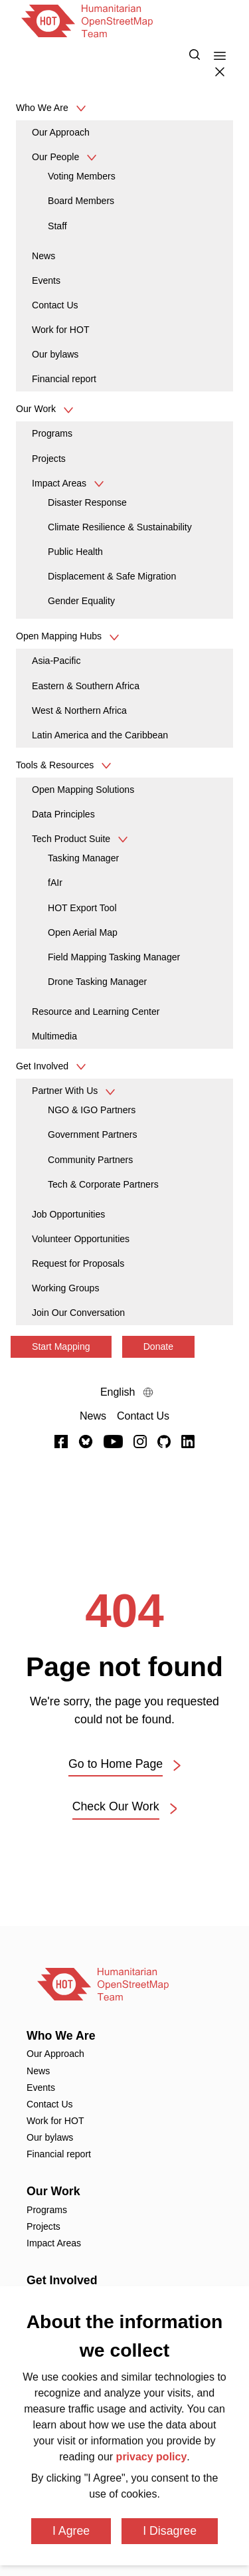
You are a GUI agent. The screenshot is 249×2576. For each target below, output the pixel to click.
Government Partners (92, 1134)
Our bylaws (55, 354)
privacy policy (151, 2456)
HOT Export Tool (82, 908)
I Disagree (170, 2530)
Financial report (64, 379)
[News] (93, 1416)
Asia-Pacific (56, 660)
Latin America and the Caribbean (100, 735)
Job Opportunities (68, 1214)
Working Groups (65, 1288)
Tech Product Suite (72, 838)
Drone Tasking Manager (97, 981)
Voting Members (82, 176)
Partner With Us (66, 1090)
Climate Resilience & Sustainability (120, 527)
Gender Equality (81, 600)
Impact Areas (60, 483)
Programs (52, 433)
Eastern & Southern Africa (85, 686)
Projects (49, 458)
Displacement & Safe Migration (112, 576)
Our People (57, 157)
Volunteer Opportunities (80, 1239)
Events (46, 280)
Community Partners (90, 1159)
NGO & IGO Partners (91, 1110)
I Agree (71, 2530)
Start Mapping (61, 1346)
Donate (158, 1346)
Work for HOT (61, 329)
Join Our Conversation (78, 1312)
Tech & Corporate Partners (103, 1184)
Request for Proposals (78, 1263)
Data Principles (63, 814)
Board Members (81, 200)
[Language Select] (124, 1392)
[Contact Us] (143, 1416)
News (43, 256)
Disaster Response (87, 502)
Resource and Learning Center (96, 1011)
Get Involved (62, 2280)
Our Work (53, 2191)
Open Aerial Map (83, 932)
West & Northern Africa (79, 710)
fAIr (55, 882)
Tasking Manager (83, 858)
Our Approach (61, 132)
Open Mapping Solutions (83, 789)
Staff (57, 226)
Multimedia (54, 1036)
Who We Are (61, 2035)
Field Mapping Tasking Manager (114, 957)
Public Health (75, 551)
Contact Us (55, 305)
